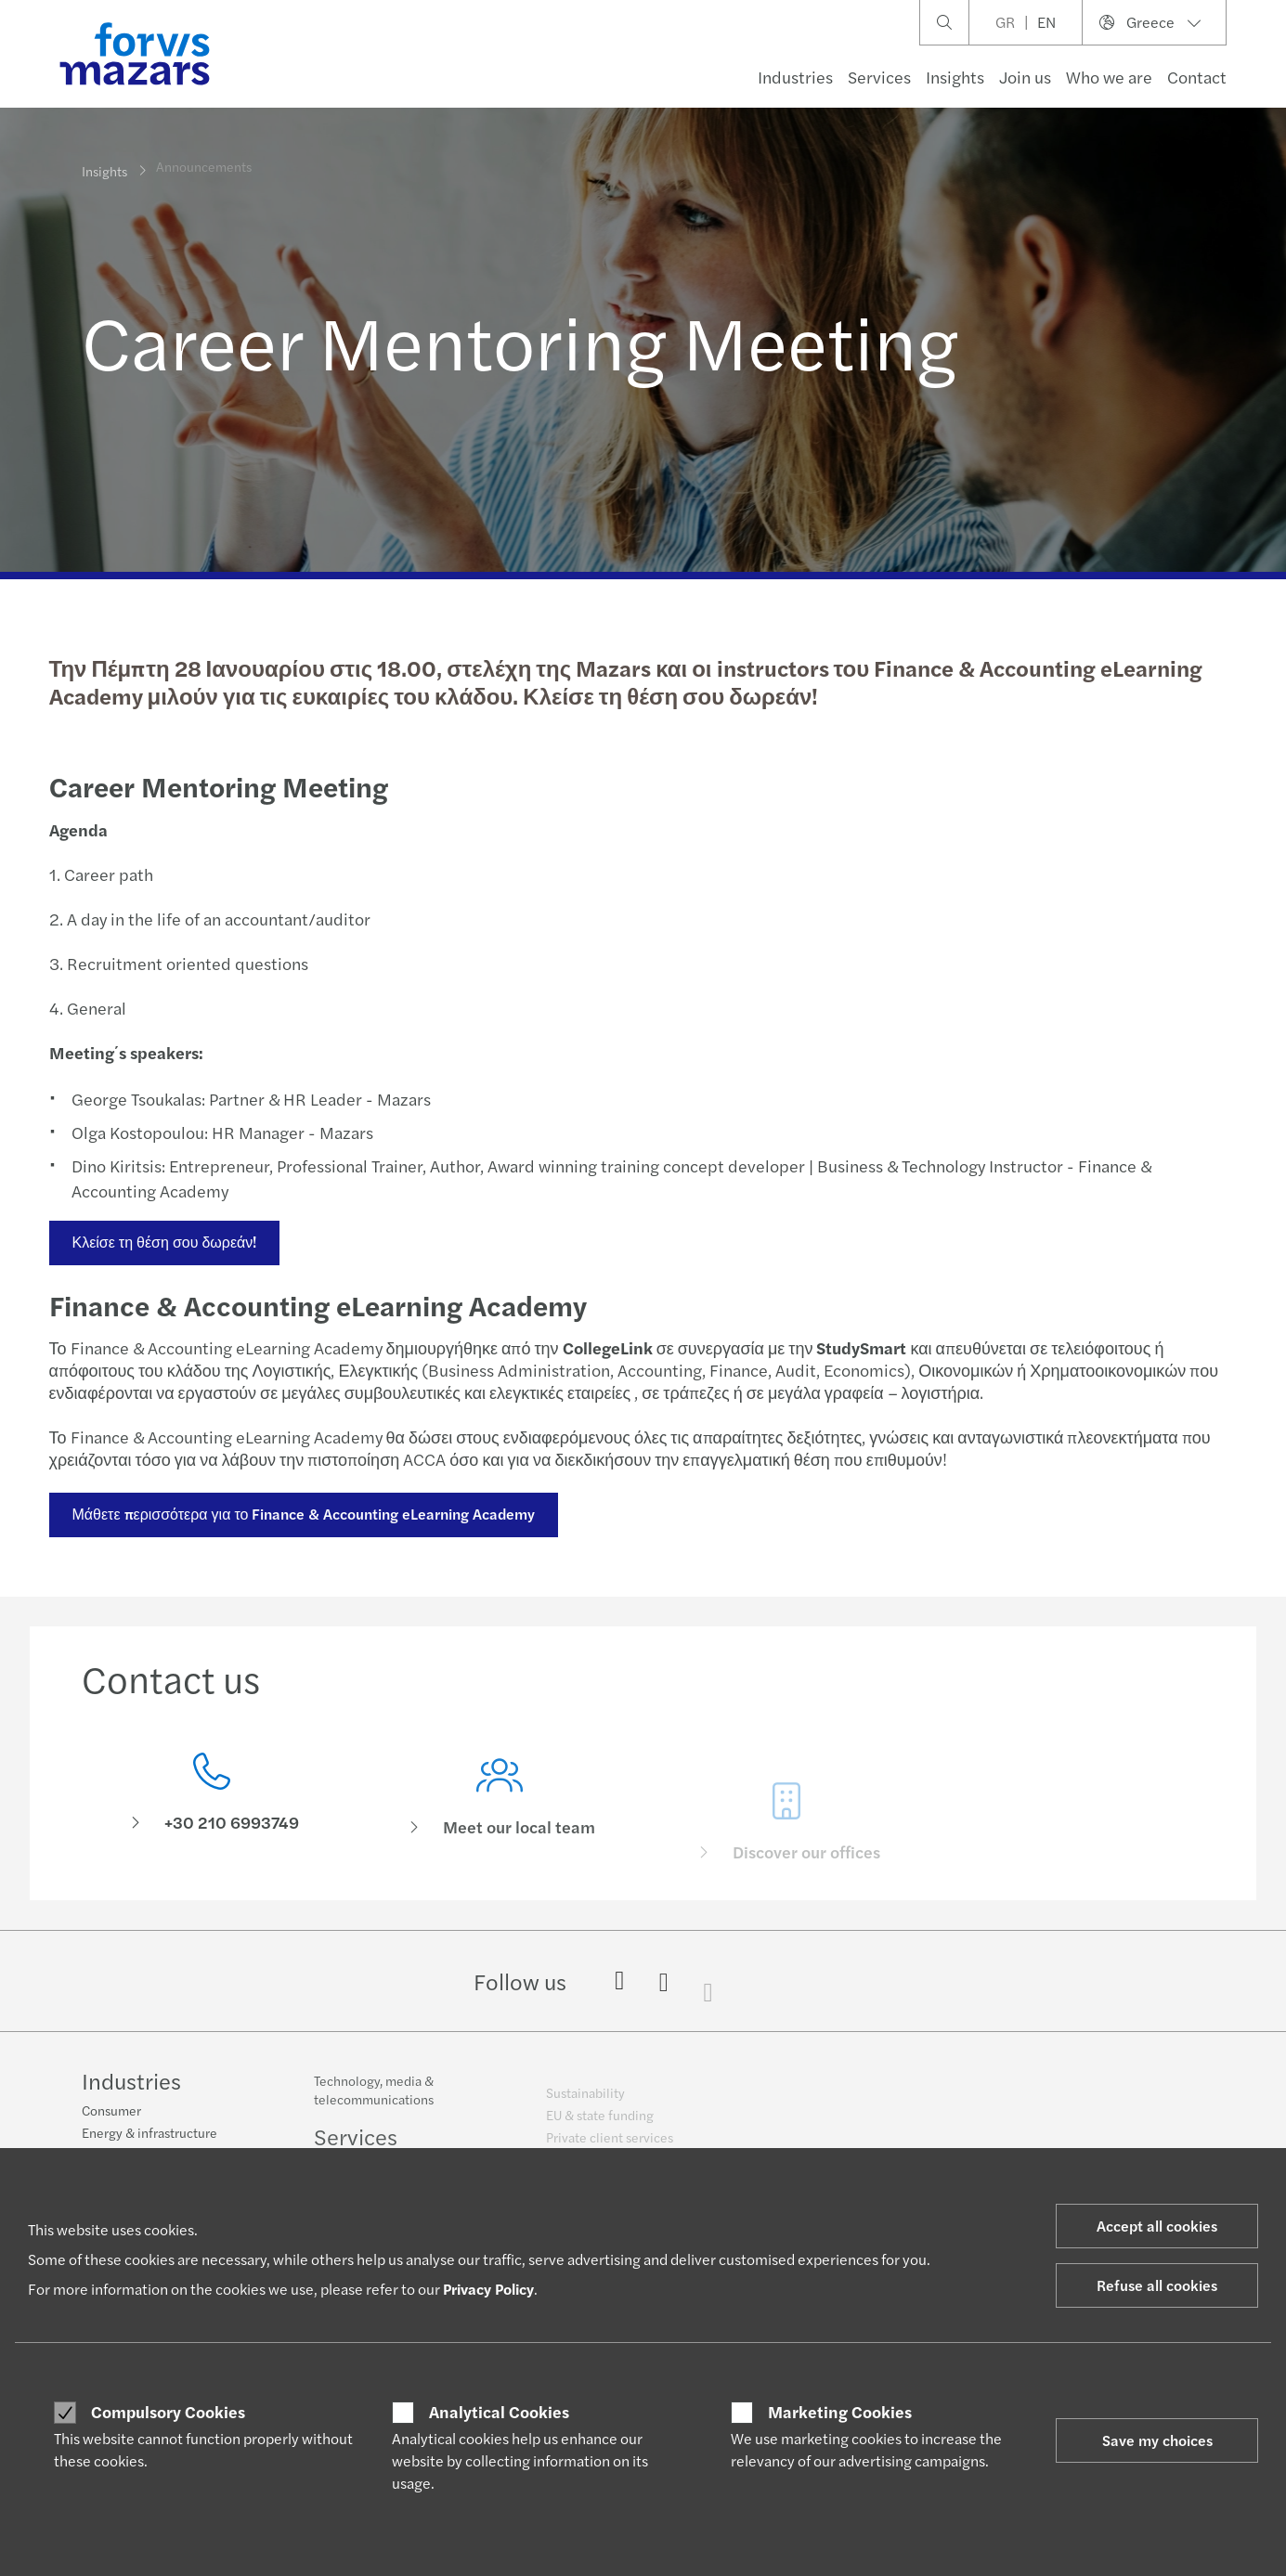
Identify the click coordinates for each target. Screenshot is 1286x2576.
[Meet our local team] (499, 1823)
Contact (1197, 76)
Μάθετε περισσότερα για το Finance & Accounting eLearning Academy (302, 1513)
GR (1005, 21)
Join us (1025, 76)
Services (879, 76)
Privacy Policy (488, 2288)
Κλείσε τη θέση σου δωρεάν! (163, 1241)
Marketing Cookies (840, 2411)
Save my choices (1157, 2440)
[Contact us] (212, 1797)
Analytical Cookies (499, 2411)
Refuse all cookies (1157, 2285)
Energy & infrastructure (149, 2134)
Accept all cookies (1157, 2225)
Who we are (1109, 76)
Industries (795, 76)
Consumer (111, 2112)
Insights (955, 76)
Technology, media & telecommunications (374, 2099)
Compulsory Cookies (168, 2411)
